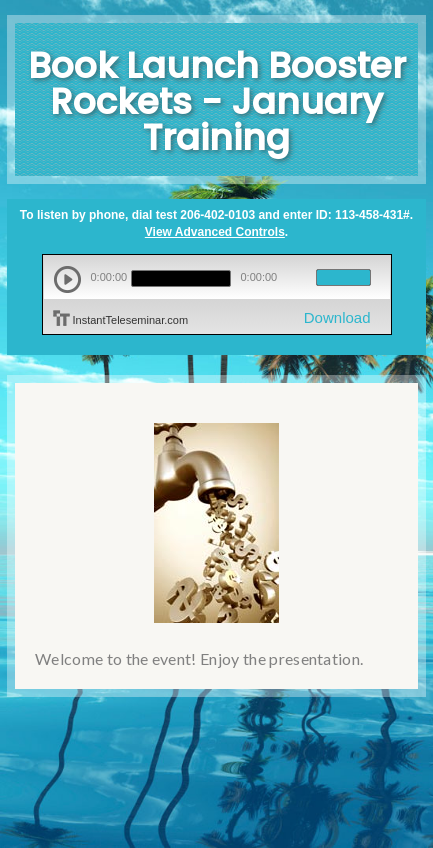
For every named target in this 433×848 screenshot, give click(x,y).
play (67, 279)
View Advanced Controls (215, 232)
